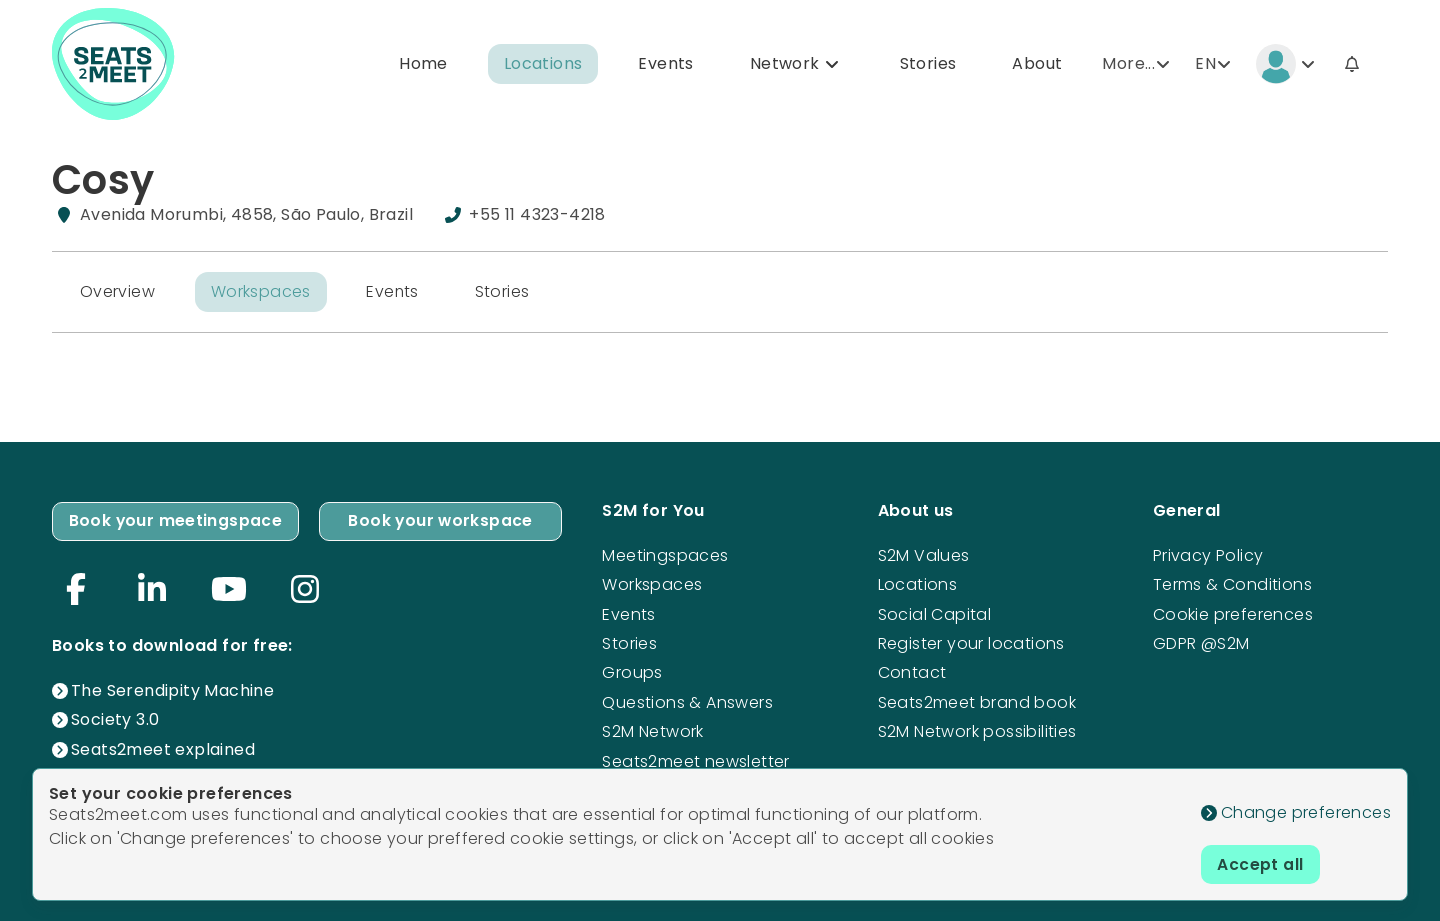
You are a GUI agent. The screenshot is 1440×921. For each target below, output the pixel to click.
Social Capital (935, 613)
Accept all (1261, 863)
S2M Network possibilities (977, 731)
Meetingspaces (665, 554)
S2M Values (924, 554)
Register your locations (971, 642)
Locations (543, 63)
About (1037, 63)
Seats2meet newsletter (695, 760)
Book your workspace (441, 520)
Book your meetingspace (176, 520)
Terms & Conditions (1232, 583)
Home (423, 63)
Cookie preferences (1233, 613)
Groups (632, 672)
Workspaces (261, 291)
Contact (912, 672)
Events (665, 63)
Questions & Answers (687, 701)
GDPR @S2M (1201, 642)
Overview (117, 291)
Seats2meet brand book (977, 701)
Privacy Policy (1208, 554)
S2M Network (652, 731)
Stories (928, 63)
